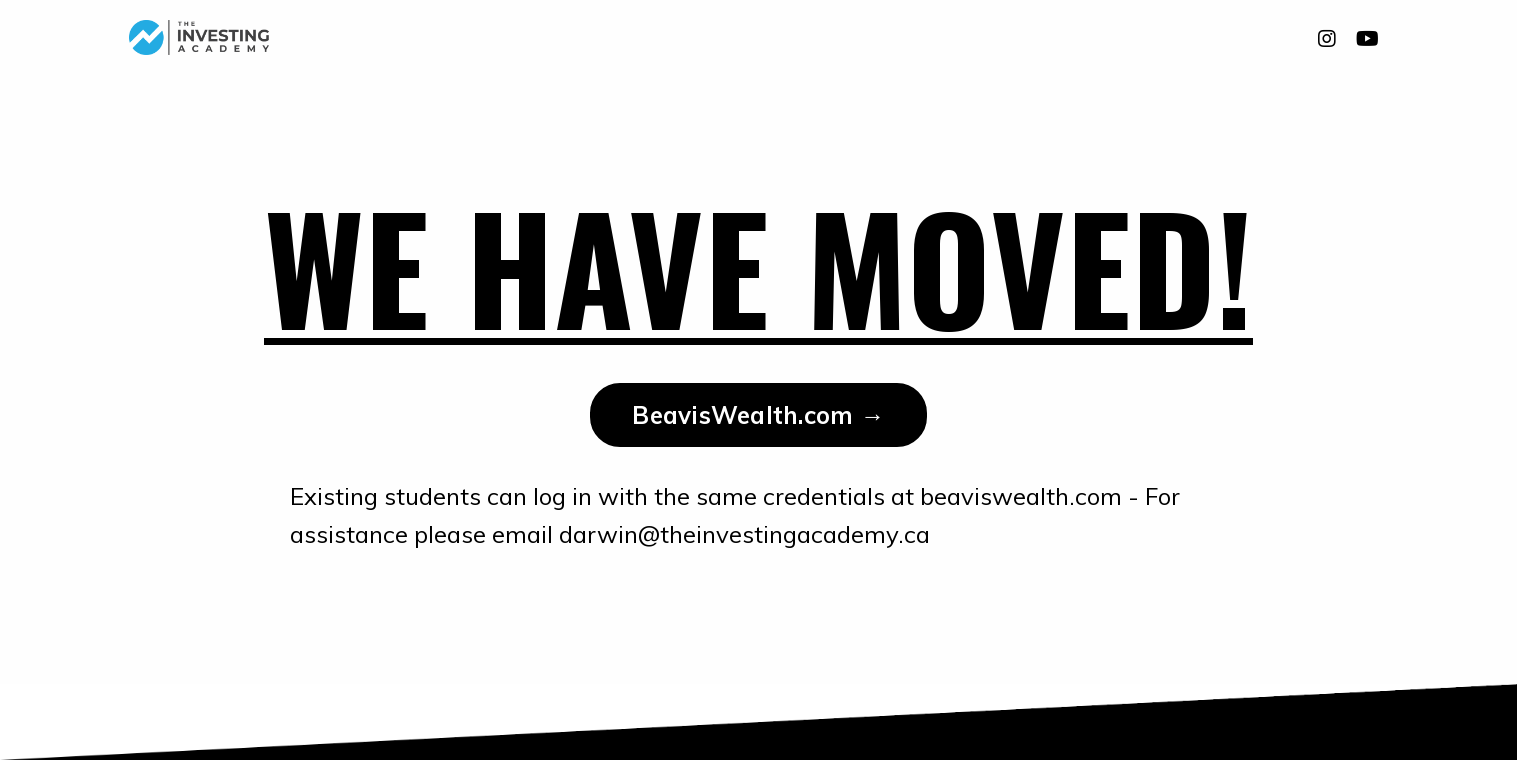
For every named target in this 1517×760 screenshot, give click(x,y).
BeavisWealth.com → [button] (758, 415)
